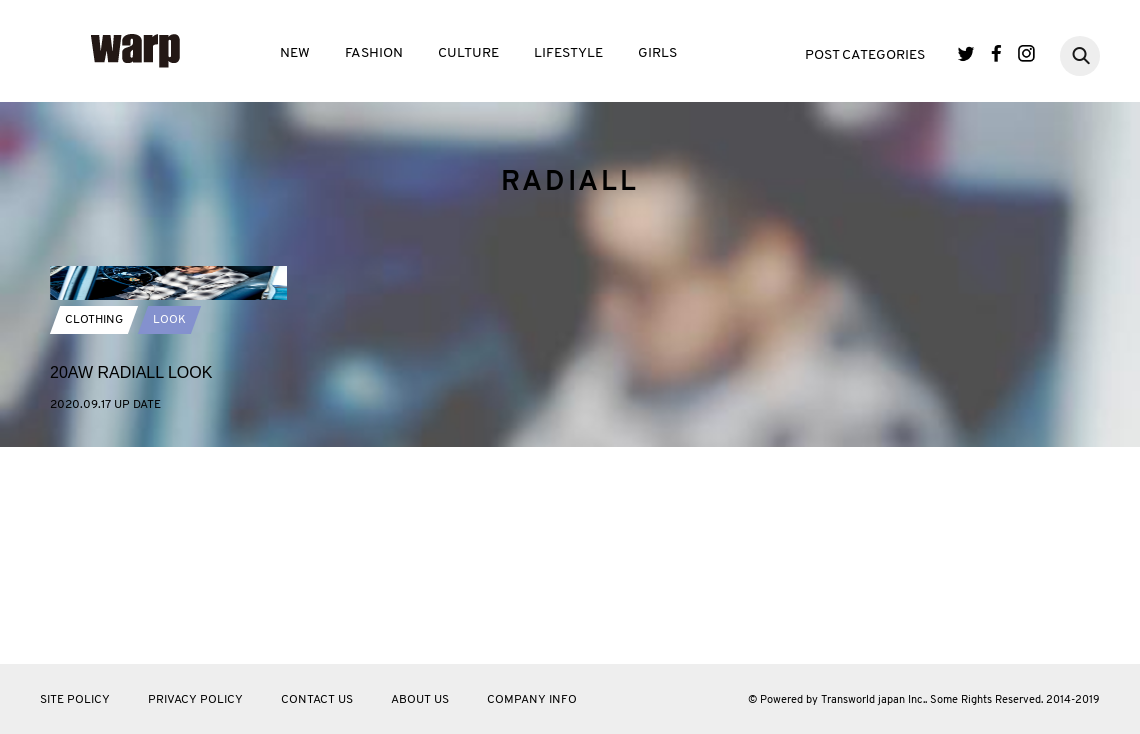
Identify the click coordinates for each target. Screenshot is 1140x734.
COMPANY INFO (532, 700)
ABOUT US (420, 700)
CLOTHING (94, 459)
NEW (295, 53)
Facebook (996, 53)
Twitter (966, 53)
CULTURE (468, 53)
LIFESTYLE (568, 53)
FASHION (374, 53)
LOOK (169, 459)
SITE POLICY (75, 700)
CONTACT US (317, 700)
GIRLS (657, 53)
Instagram (1026, 53)
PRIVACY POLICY (195, 700)
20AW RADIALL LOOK (131, 511)
